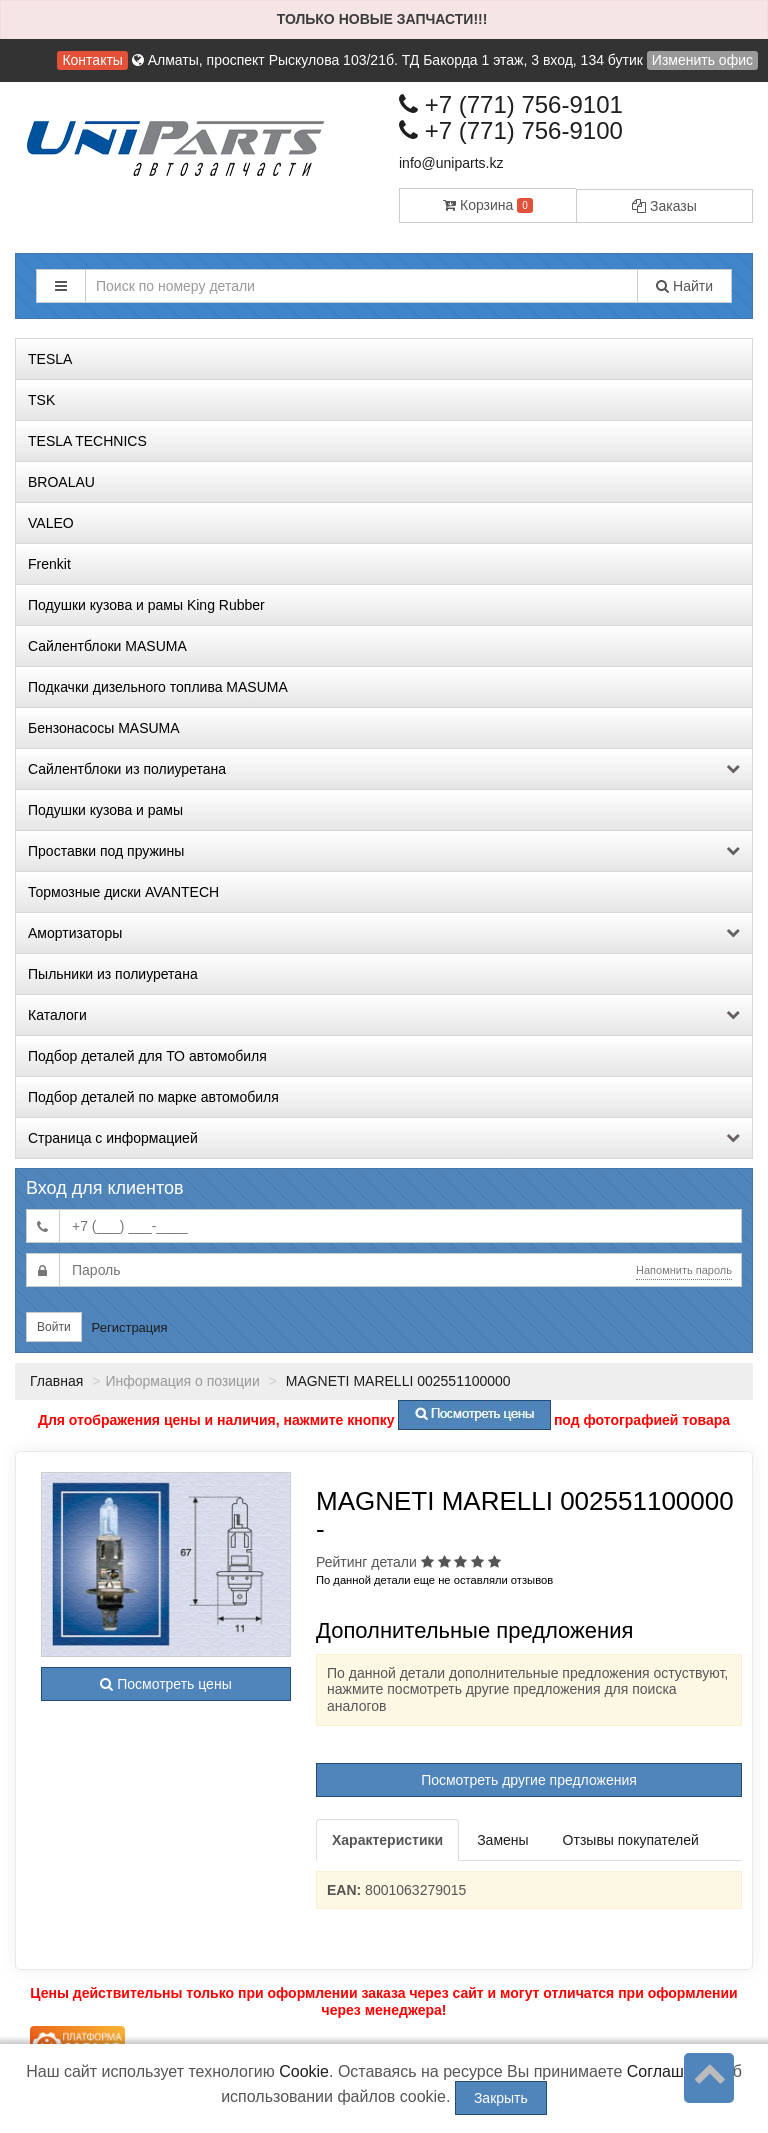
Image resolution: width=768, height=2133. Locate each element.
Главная (56, 1381)
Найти (684, 286)
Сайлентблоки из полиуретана (384, 769)
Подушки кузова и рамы (105, 810)
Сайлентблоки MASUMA (107, 646)
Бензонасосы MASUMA (104, 728)
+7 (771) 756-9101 (511, 104)
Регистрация (130, 1327)
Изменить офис (702, 60)
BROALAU (61, 482)
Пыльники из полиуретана (113, 974)
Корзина (488, 205)
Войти (54, 1327)
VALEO (51, 523)
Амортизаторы (384, 933)
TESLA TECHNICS (87, 441)
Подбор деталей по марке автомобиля (153, 1097)
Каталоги (384, 1015)
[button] (61, 286)
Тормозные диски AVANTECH (123, 892)
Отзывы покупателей (631, 1840)
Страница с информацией (384, 1138)
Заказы (664, 206)
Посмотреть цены (165, 1684)
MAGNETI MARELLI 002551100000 (396, 1381)
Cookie (304, 2071)
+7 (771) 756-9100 (511, 130)
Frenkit (49, 564)
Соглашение (673, 2071)
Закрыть (501, 2098)
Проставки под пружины (384, 851)
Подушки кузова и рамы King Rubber (146, 605)
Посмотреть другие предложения (529, 1780)
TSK (41, 400)
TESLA (50, 359)
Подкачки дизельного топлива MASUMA (158, 687)
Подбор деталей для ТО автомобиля (147, 1056)
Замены (502, 1840)
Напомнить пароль (684, 1270)
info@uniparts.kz (451, 163)
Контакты (92, 60)
